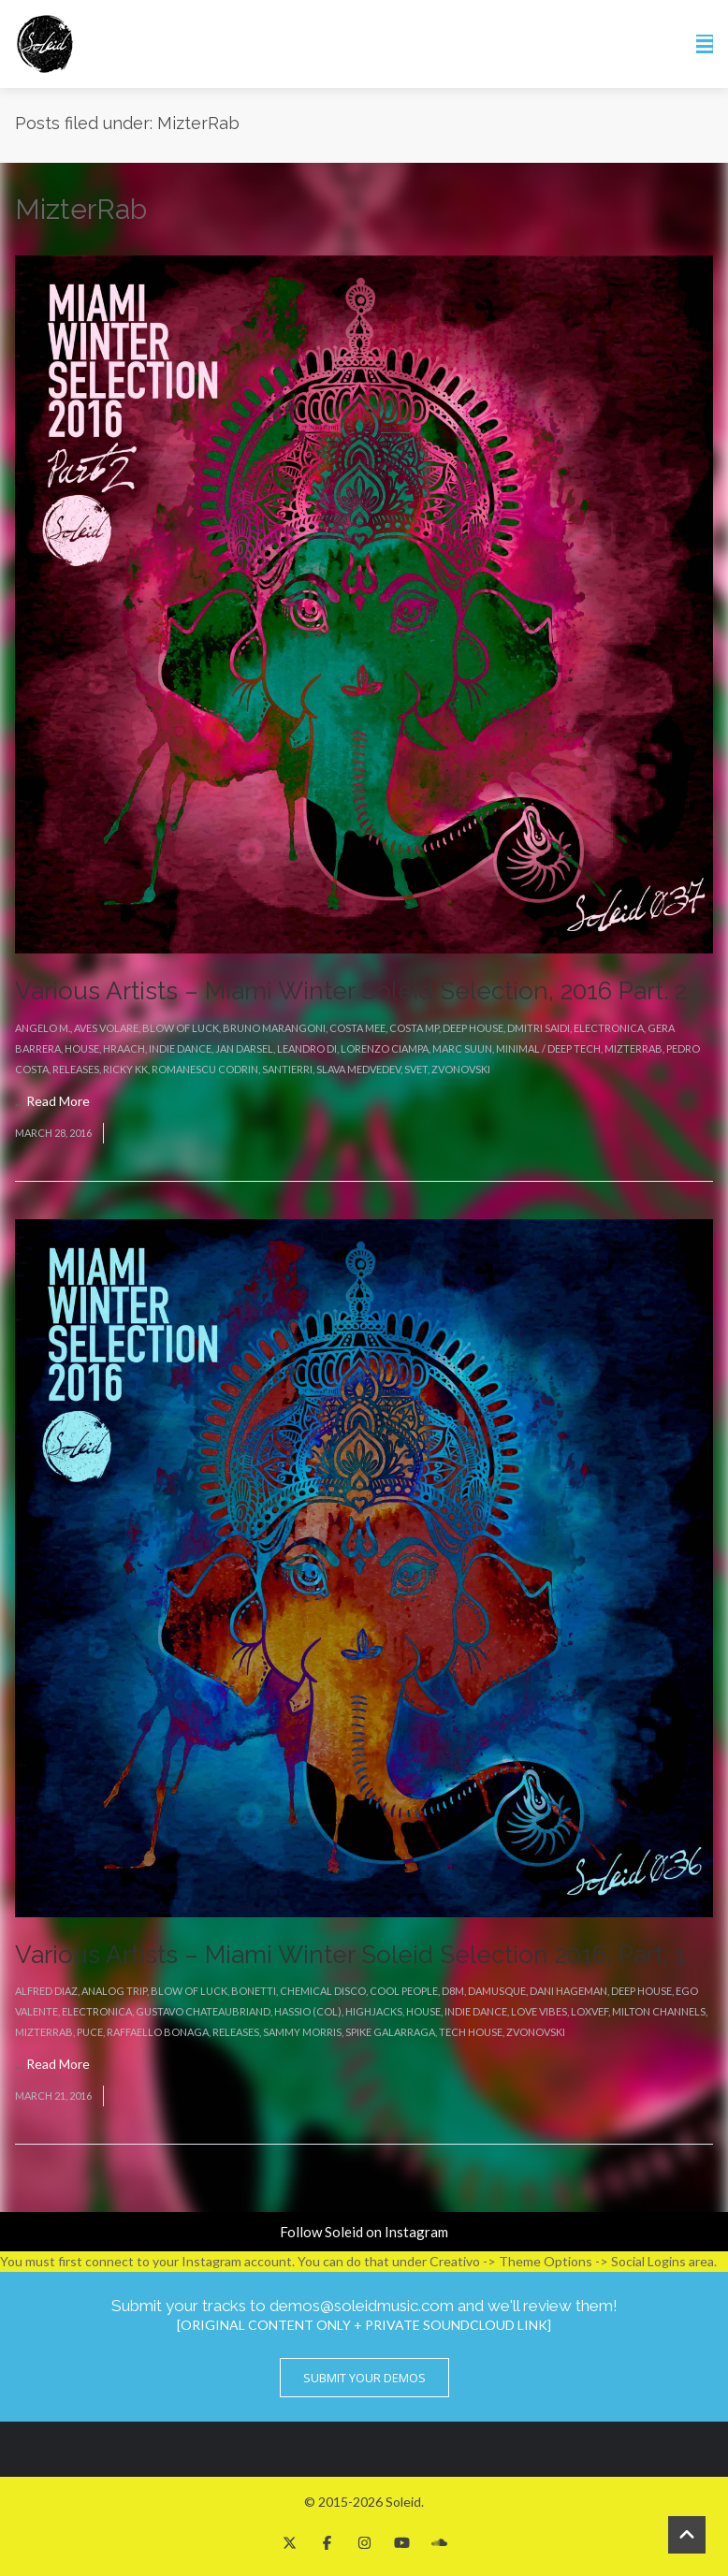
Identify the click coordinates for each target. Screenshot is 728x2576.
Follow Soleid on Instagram (364, 2231)
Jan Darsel (244, 1048)
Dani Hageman (568, 1991)
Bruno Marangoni (274, 1028)
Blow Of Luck (180, 1028)
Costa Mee (357, 1028)
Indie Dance (180, 1048)
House (82, 1048)
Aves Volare (106, 1028)
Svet (416, 1069)
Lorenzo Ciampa (385, 1048)
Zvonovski (460, 1069)
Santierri (287, 1069)
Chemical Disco (323, 1991)
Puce (90, 2032)
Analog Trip (114, 1991)
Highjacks (373, 2011)
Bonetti (253, 1991)
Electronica (609, 1028)
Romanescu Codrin (205, 1069)
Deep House (473, 1028)
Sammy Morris (302, 2032)
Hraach (124, 1048)
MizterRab (633, 1048)
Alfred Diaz (46, 1991)
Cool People (404, 1991)
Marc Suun (462, 1048)
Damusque (497, 1991)
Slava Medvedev (358, 1069)
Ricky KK (125, 1069)
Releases (75, 1069)
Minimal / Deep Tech (548, 1048)
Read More (58, 1101)
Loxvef (589, 2011)
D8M (453, 1991)
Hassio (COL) (308, 2011)
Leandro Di (307, 1048)
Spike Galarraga (390, 2032)
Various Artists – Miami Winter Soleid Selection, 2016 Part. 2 (351, 991)
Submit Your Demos (364, 2377)
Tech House (470, 2032)
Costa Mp (414, 1028)
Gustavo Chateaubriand (203, 2011)
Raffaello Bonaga (158, 2032)
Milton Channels (659, 2011)
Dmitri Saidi (538, 1028)
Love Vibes (539, 2011)
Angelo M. (42, 1028)
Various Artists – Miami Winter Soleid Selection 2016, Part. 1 (350, 1955)
